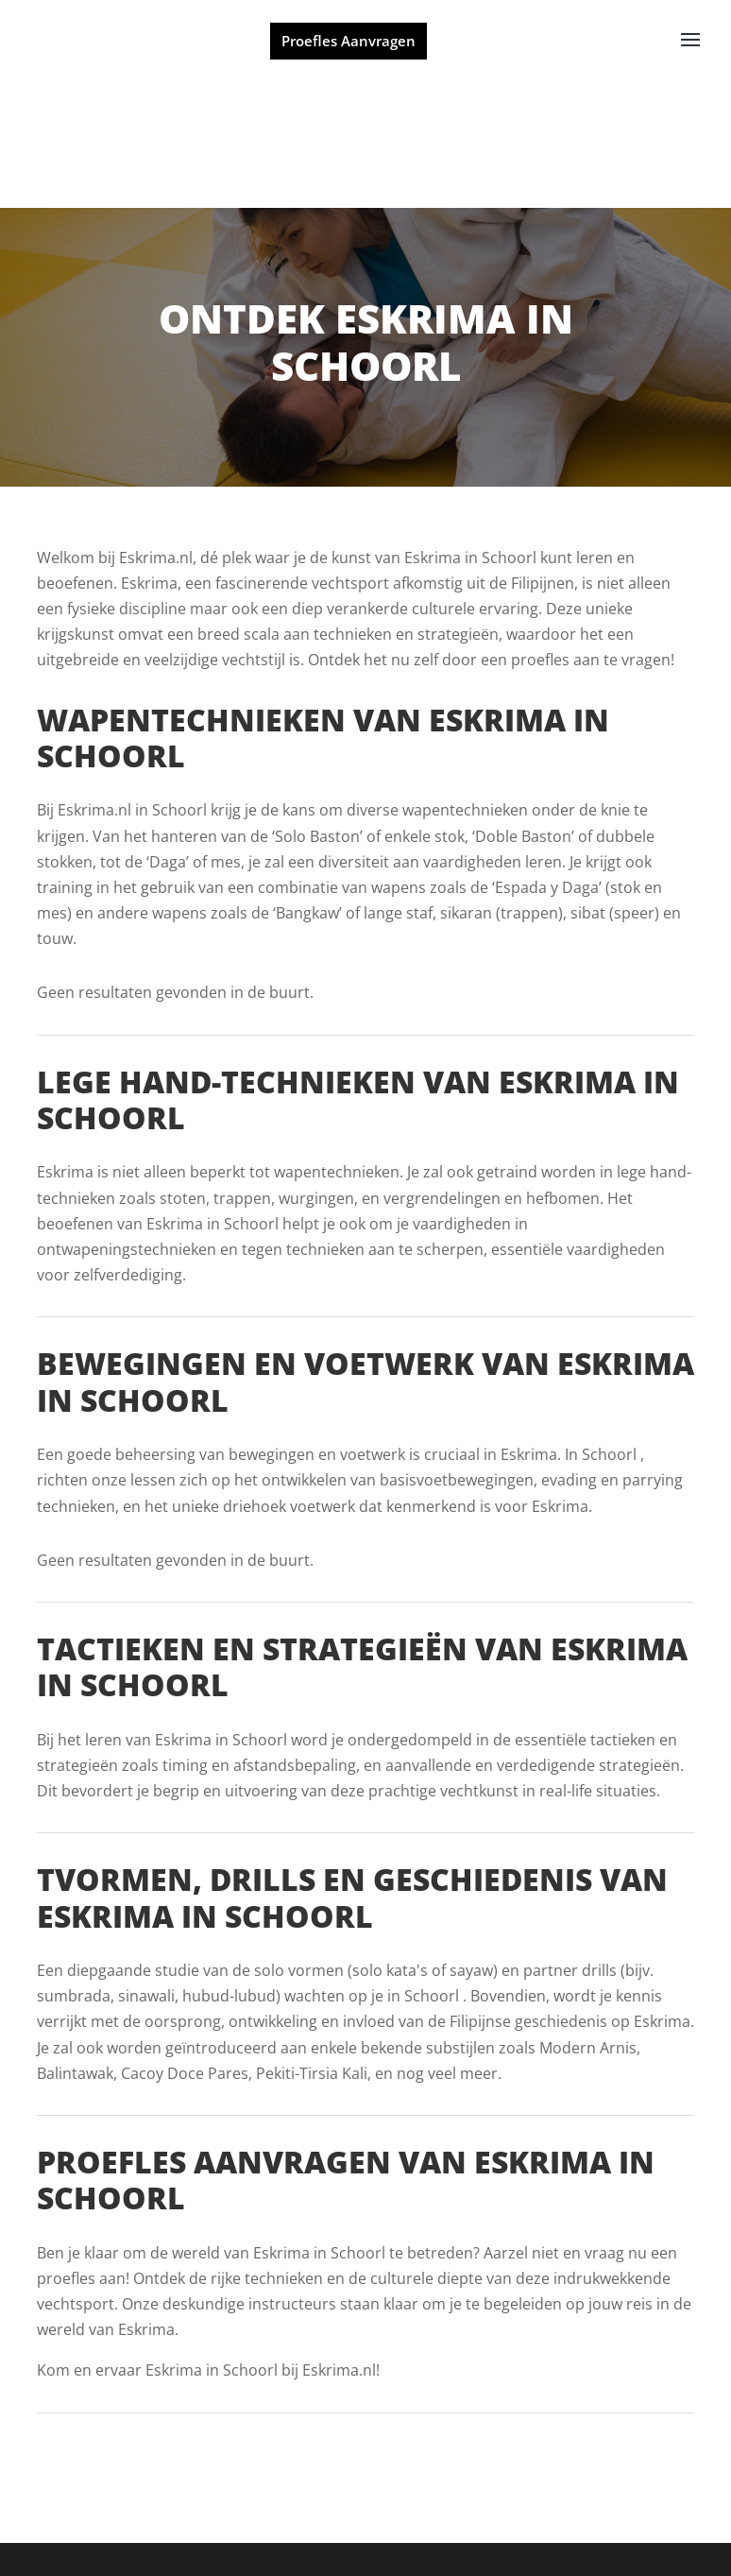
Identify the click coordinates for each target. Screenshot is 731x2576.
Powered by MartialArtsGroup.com (302, 2532)
